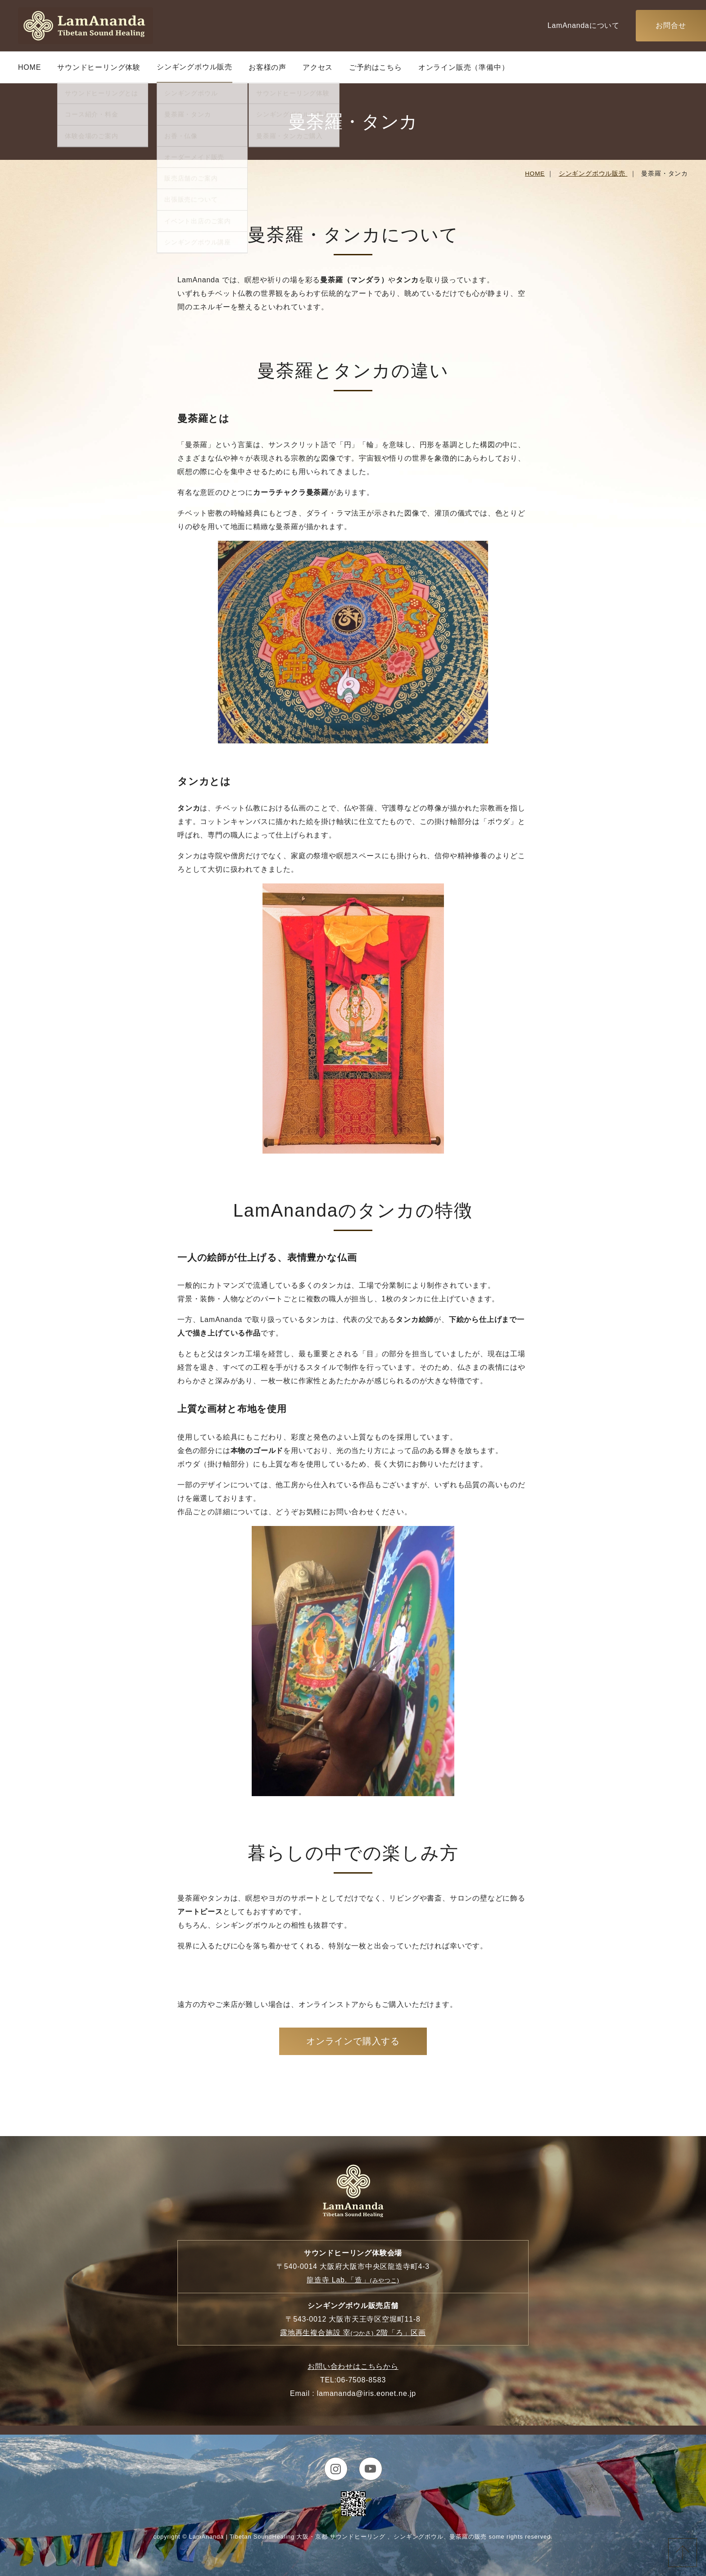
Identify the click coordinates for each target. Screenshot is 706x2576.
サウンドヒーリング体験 (98, 67)
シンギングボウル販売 (194, 67)
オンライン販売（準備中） (463, 67)
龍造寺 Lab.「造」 (353, 2280)
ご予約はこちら (375, 67)
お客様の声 (267, 67)
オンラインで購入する (353, 2041)
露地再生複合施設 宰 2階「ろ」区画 (353, 2332)
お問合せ (671, 25)
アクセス (318, 67)
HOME (29, 67)
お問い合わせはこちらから (353, 2366)
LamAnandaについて (584, 25)
